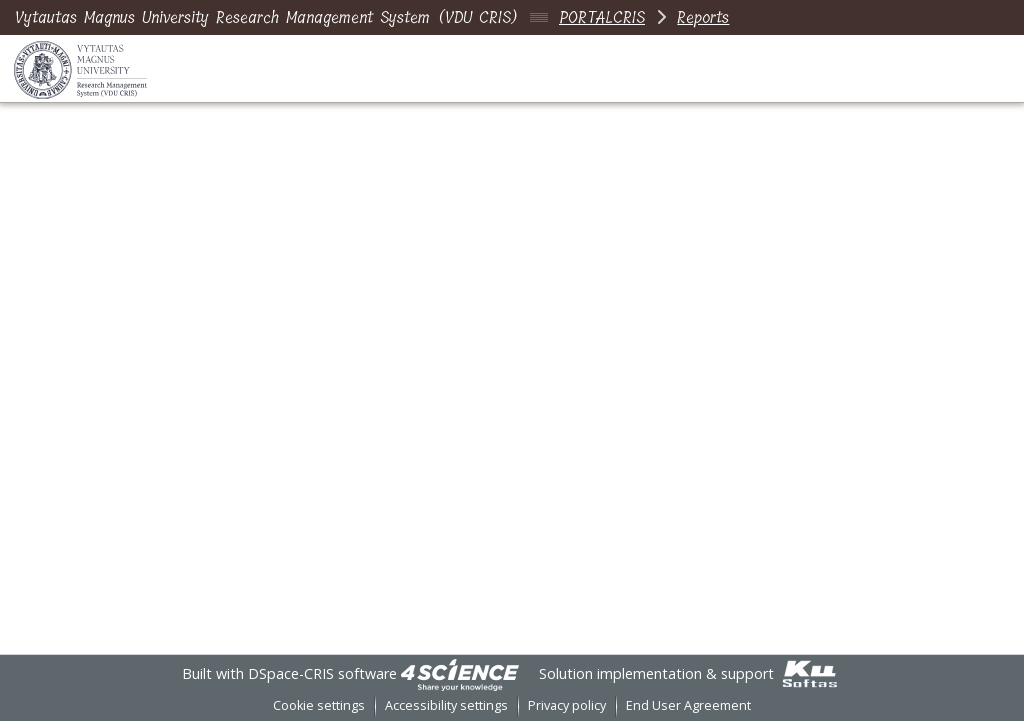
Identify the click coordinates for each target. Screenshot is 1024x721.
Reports (703, 17)
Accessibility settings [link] (446, 705)
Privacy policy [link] (567, 705)
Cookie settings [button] (319, 705)
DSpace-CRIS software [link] (322, 673)
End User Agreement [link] (688, 705)
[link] (460, 673)
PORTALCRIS (602, 17)
